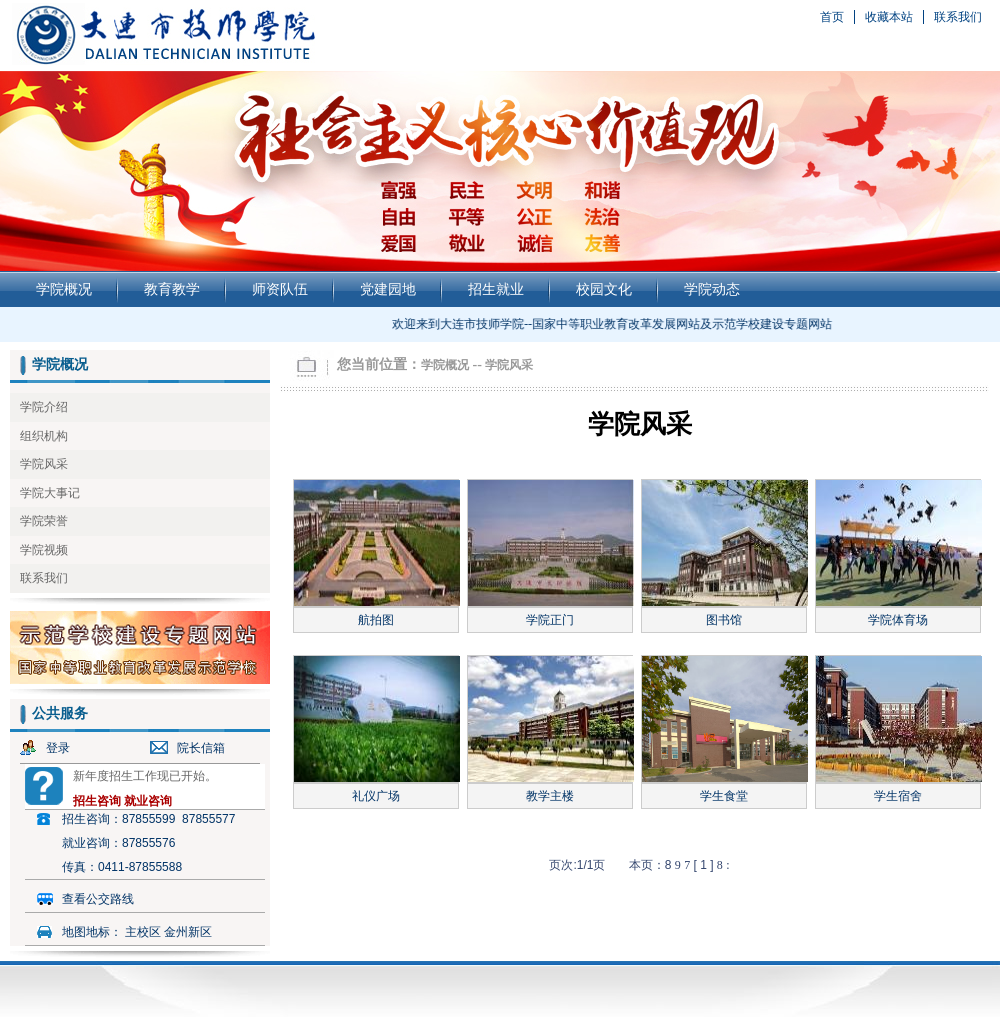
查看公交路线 (98, 899)
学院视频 (44, 550)
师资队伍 (280, 289)
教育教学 (172, 289)
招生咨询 (97, 801)
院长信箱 (201, 748)
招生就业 (496, 289)
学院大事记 (50, 493)
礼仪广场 (376, 796)
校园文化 (604, 289)
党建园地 (388, 289)
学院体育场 (898, 620)
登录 (58, 748)
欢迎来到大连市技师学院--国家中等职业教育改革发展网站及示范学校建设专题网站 (618, 324)
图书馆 (724, 620)
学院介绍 (44, 407)
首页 (832, 17)
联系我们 (958, 17)
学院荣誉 (44, 521)
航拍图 (376, 620)
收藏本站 (889, 17)
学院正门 (550, 620)
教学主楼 (550, 796)
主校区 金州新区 (168, 932)
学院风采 (44, 464)
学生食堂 (724, 796)
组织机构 (44, 436)
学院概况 (64, 289)
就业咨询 (148, 801)
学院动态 (712, 289)
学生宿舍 (898, 796)
